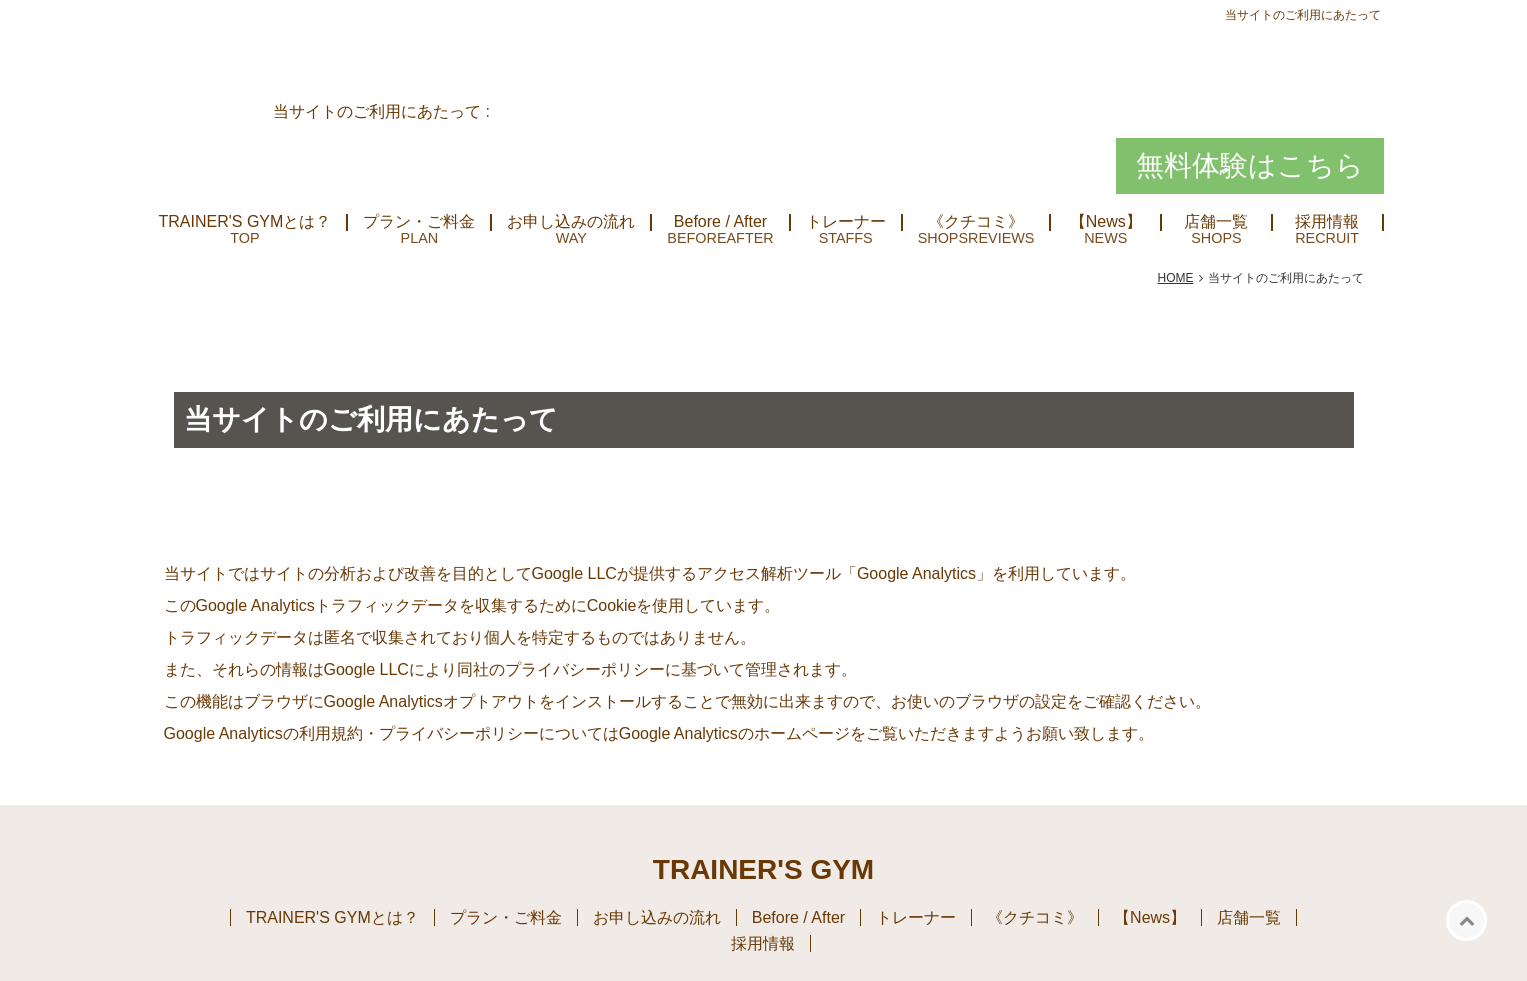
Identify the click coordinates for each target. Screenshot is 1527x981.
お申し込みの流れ (571, 222)
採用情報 (1327, 222)
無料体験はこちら (1250, 165)
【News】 (1106, 222)
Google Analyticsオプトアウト (431, 701)
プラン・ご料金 (419, 222)
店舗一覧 (1216, 222)
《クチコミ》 (976, 222)
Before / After (720, 222)
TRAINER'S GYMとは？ (245, 222)
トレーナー (846, 222)
